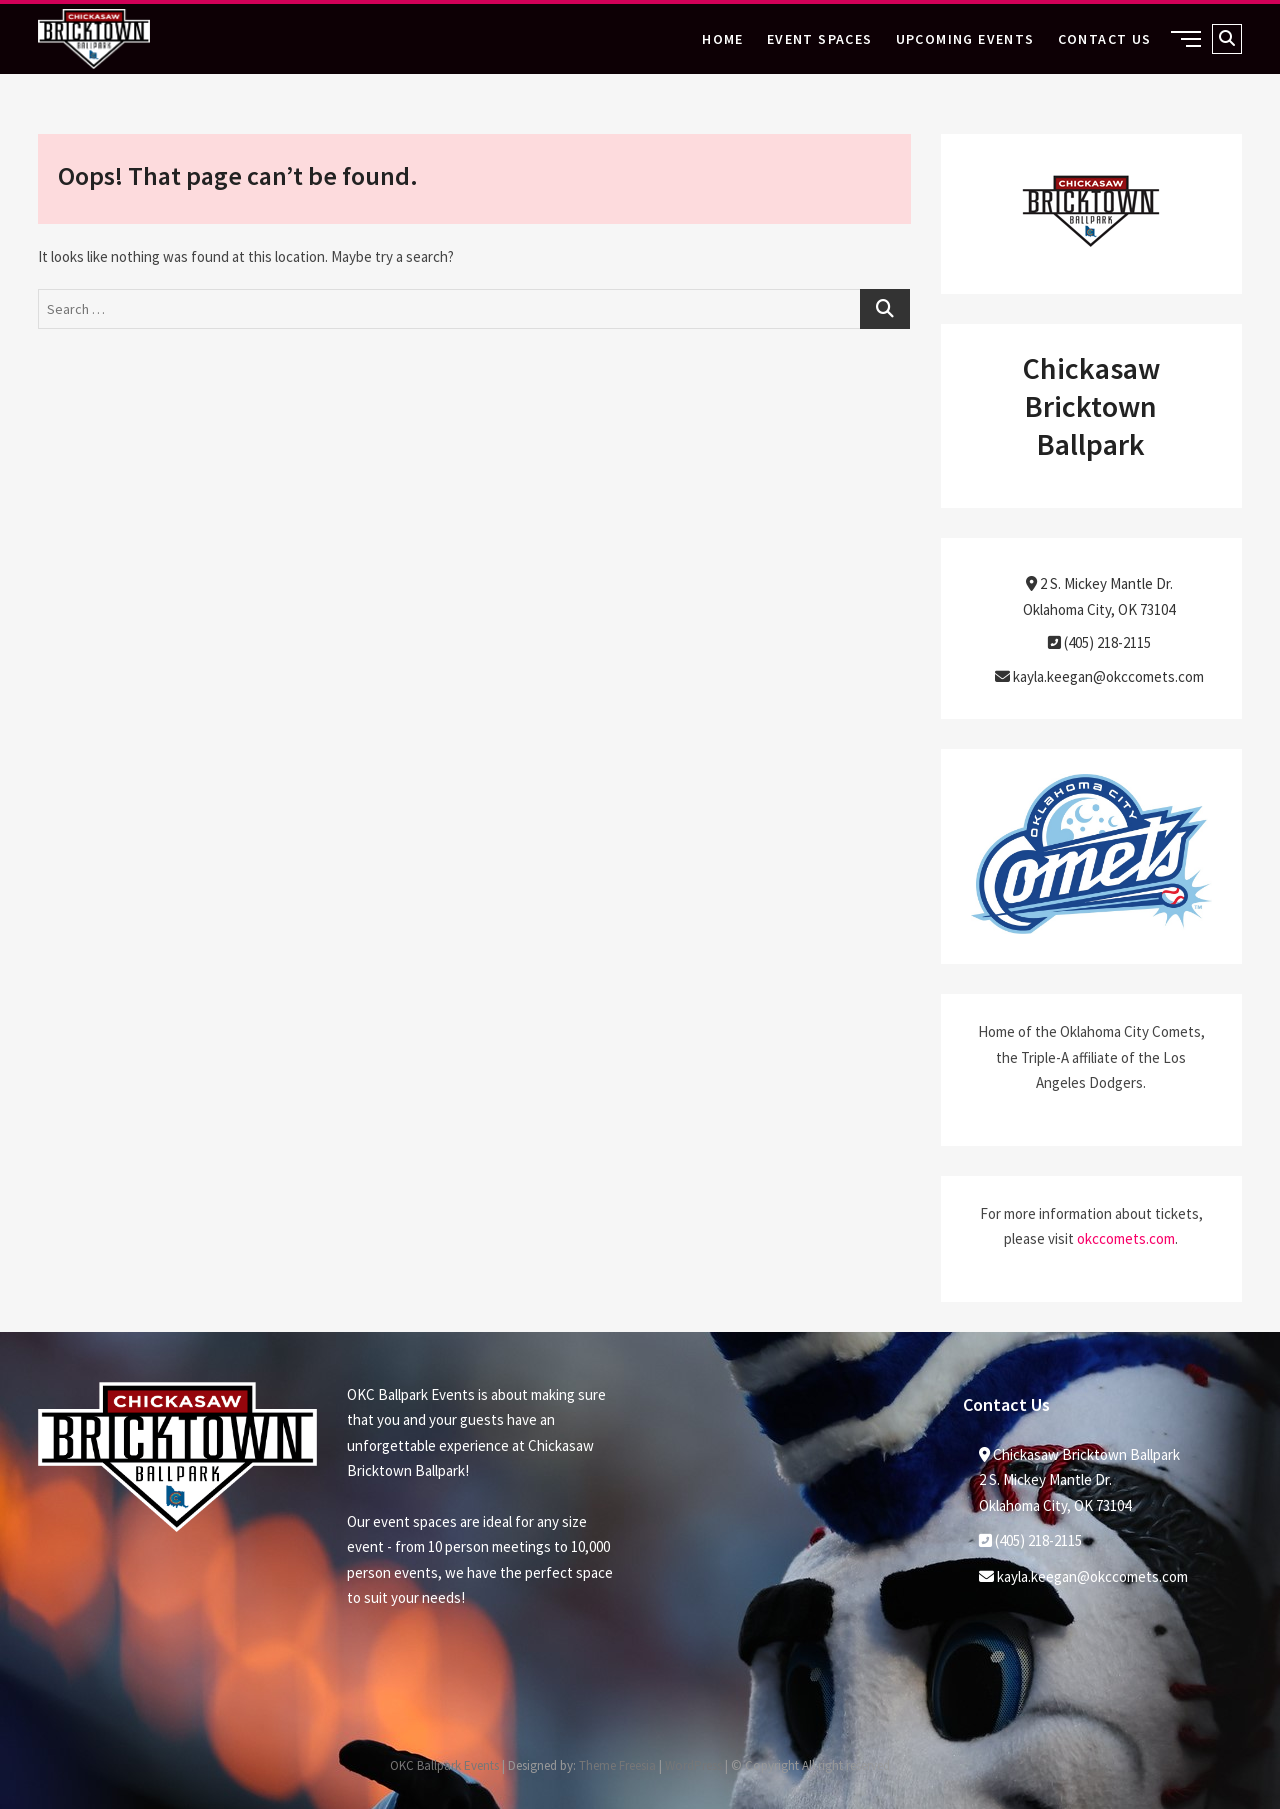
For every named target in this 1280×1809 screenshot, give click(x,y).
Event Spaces (820, 39)
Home (723, 39)
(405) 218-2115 (1099, 642)
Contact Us (1105, 39)
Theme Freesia (617, 1765)
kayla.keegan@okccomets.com (1099, 676)
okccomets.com (1126, 1238)
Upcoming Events (965, 39)
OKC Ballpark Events (444, 1765)
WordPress (693, 1765)
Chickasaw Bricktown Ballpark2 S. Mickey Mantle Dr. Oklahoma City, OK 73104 (1079, 1480)
